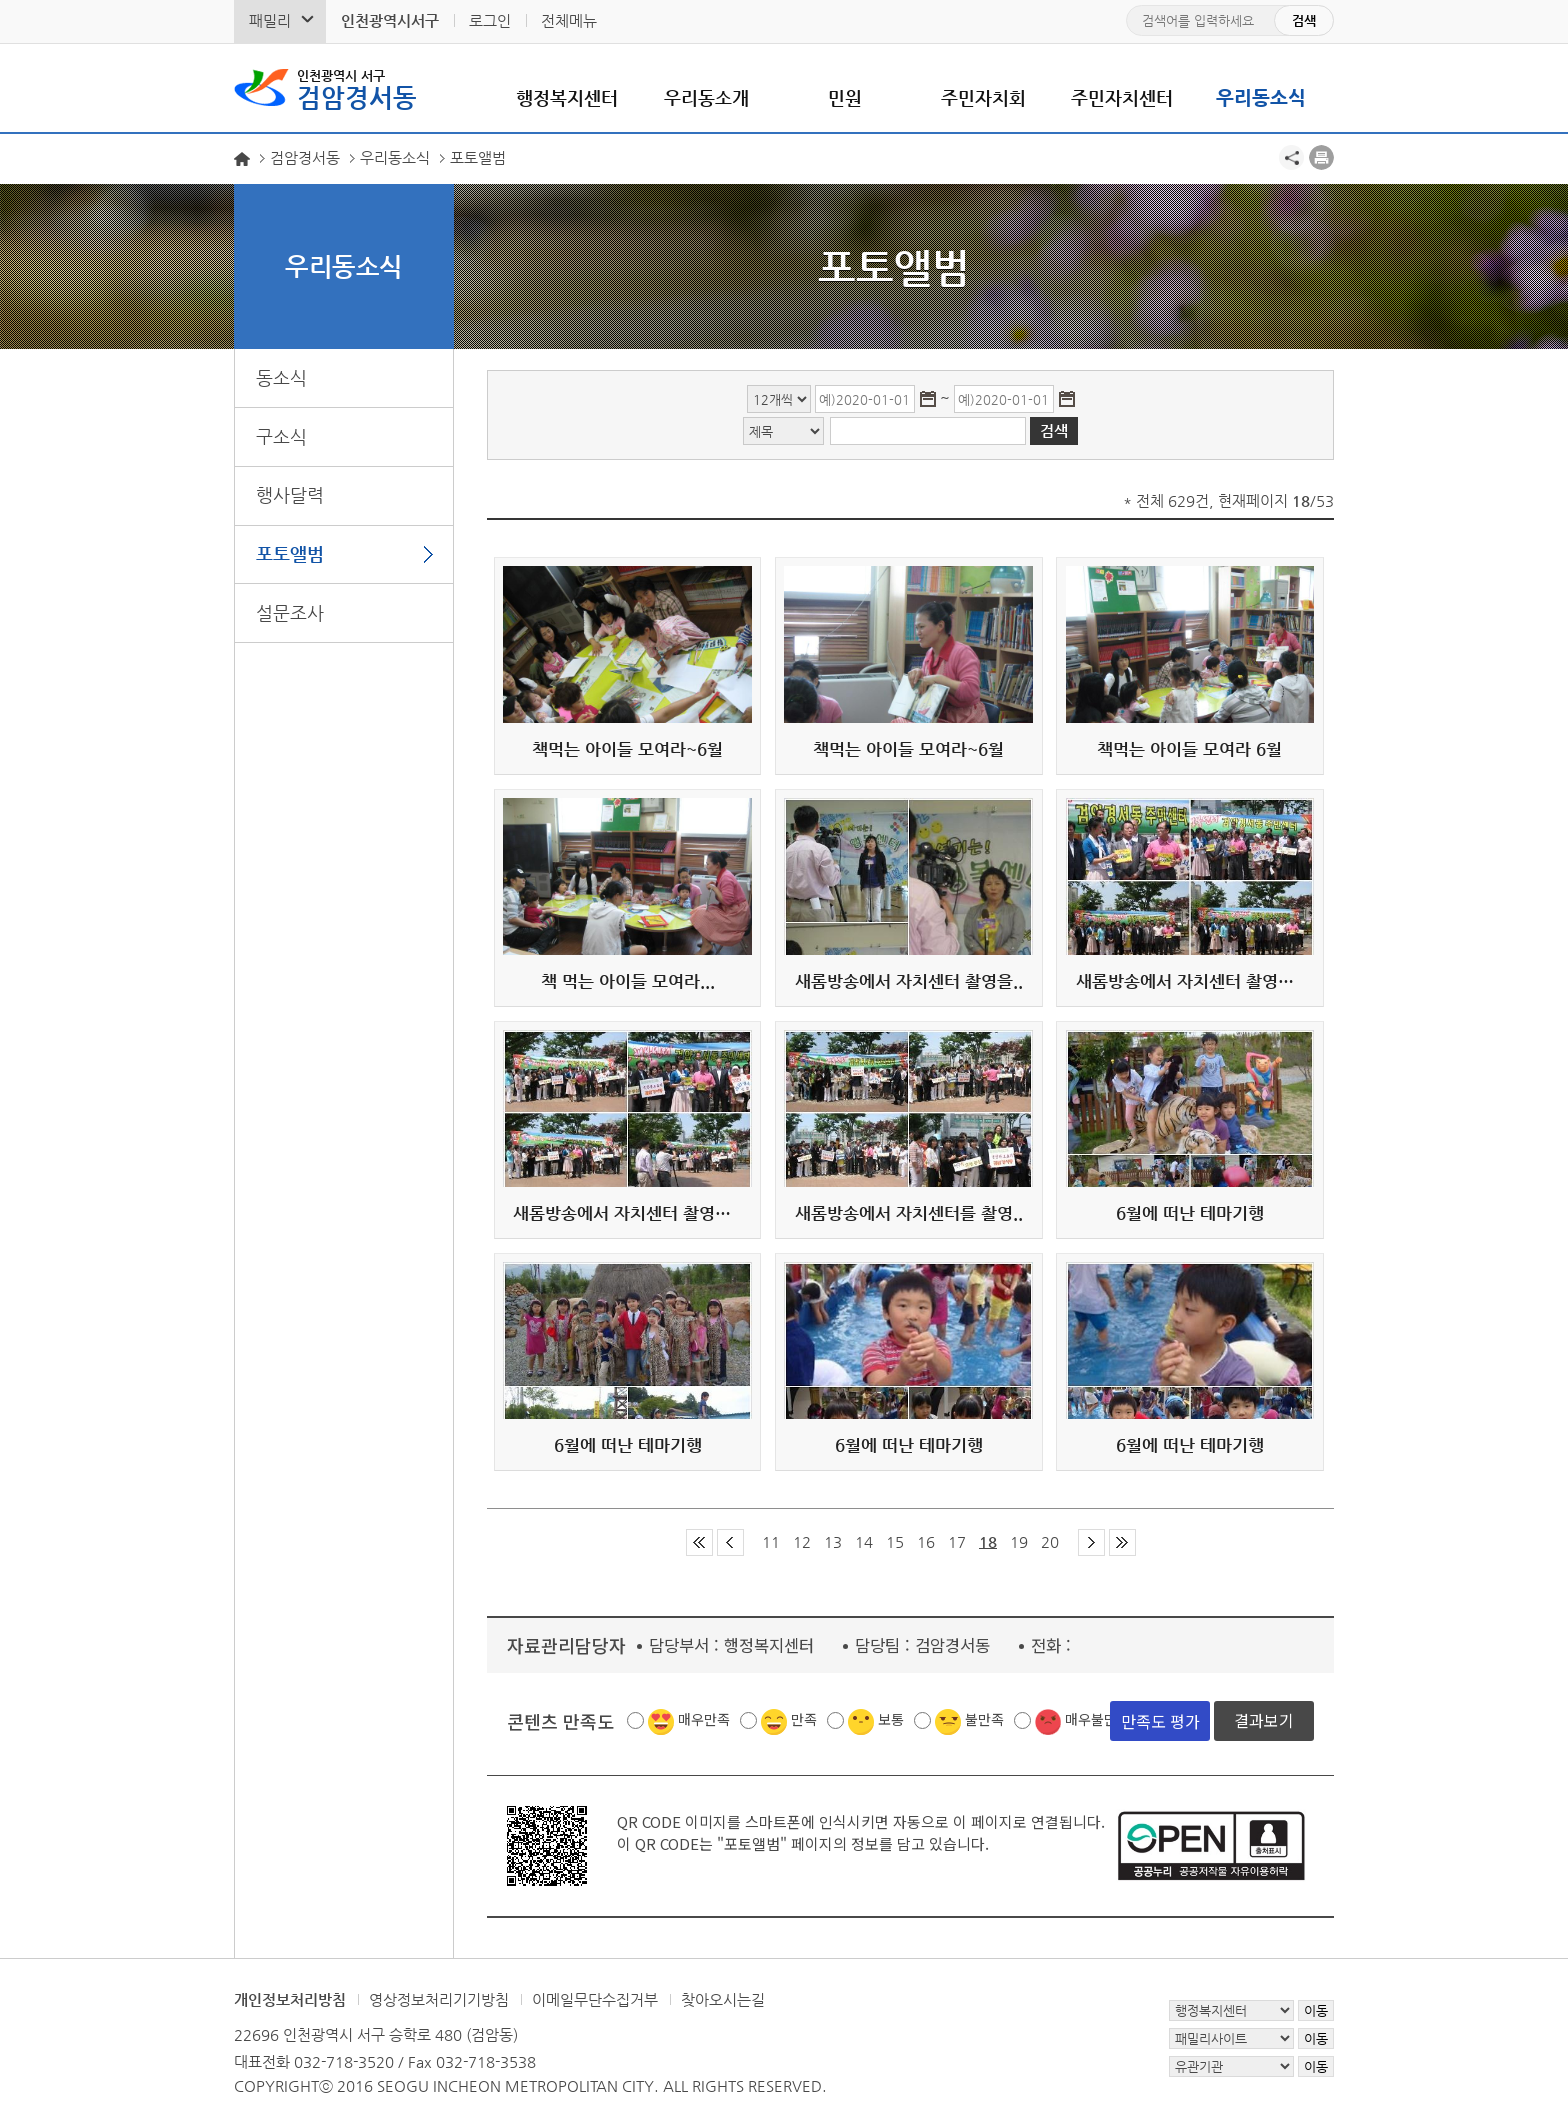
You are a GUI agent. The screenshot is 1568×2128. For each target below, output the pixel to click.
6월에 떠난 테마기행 (1190, 1213)
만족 (804, 1719)
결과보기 (1264, 1720)
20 (1050, 1541)
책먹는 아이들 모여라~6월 (627, 749)
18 (988, 1541)
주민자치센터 (1122, 97)
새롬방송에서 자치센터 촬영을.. (909, 981)
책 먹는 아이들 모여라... (628, 981)
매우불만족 (1097, 1719)
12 (802, 1541)
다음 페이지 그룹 (1091, 1542)
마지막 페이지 (1122, 1542)
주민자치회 (983, 97)
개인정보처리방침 (290, 1999)
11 (771, 1541)
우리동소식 (1261, 97)
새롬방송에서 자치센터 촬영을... (1190, 981)
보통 (891, 1719)
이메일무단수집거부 (595, 1999)
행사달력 (290, 494)
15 (895, 1541)
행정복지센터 (567, 97)
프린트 (1321, 157)
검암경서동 (357, 88)
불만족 (984, 1719)
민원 (845, 97)
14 (864, 1541)
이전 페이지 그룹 (730, 1542)
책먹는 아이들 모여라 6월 (1189, 749)
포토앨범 (290, 553)
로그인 (490, 20)
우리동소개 (706, 97)
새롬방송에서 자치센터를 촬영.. (909, 1213)
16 (926, 1541)
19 (1019, 1541)
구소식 (281, 436)
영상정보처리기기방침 (439, 1999)
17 (957, 1541)
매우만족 (704, 1719)
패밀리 (270, 20)
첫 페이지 (699, 1542)
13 (833, 1541)
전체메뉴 (569, 20)
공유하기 (1291, 157)
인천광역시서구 (390, 20)
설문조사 (290, 612)
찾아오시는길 (723, 1999)
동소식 (281, 377)
